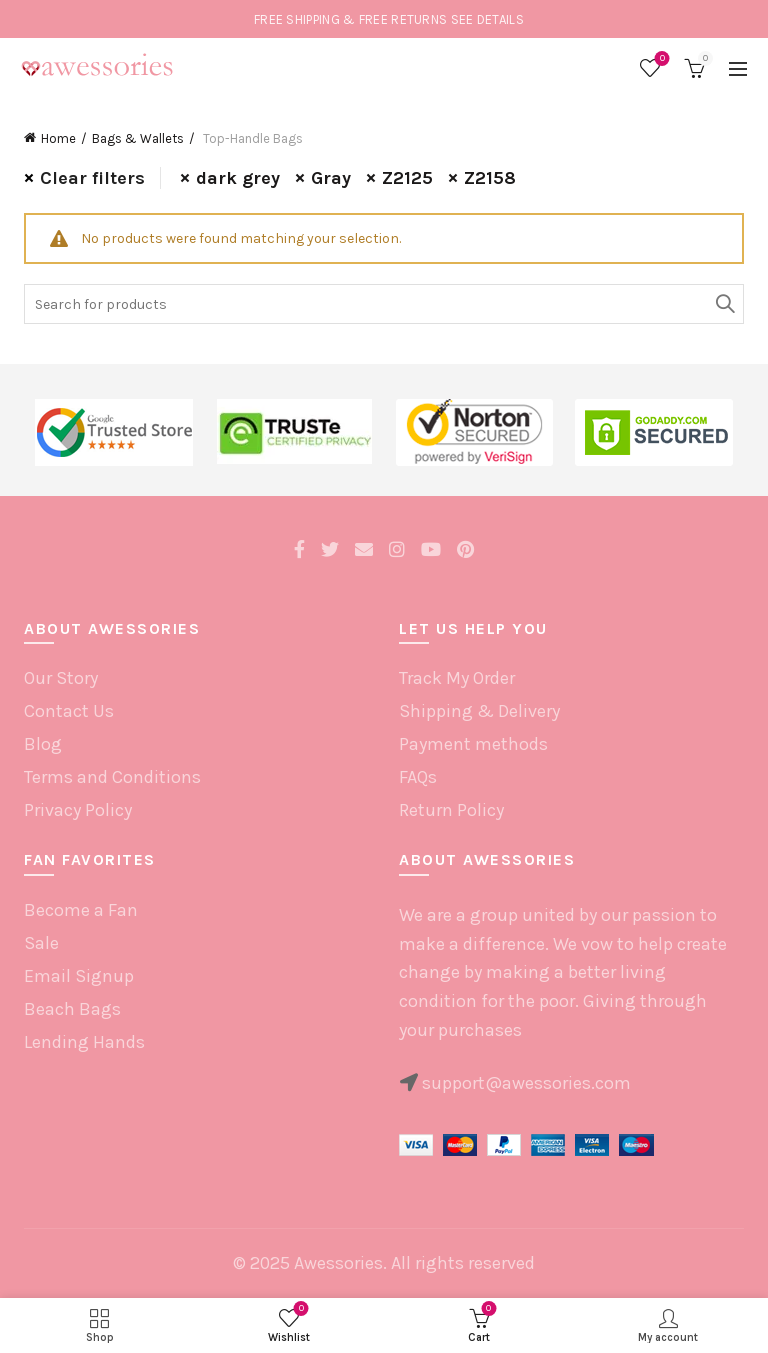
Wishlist (660, 59)
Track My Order (457, 678)
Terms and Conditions (112, 777)
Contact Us (69, 711)
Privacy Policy (78, 810)
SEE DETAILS (487, 19)
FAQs (418, 777)
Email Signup (79, 976)
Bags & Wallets (138, 138)
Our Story (61, 678)
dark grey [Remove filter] (238, 178)
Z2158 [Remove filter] (490, 178)
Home (58, 138)
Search (724, 304)
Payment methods (473, 744)
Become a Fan (81, 910)
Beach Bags (72, 1009)
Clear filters (92, 178)
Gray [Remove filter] (331, 178)
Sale (41, 943)
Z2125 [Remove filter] (407, 178)
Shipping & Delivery (479, 711)
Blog (43, 744)
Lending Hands (84, 1042)
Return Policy (451, 810)
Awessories (338, 1263)
